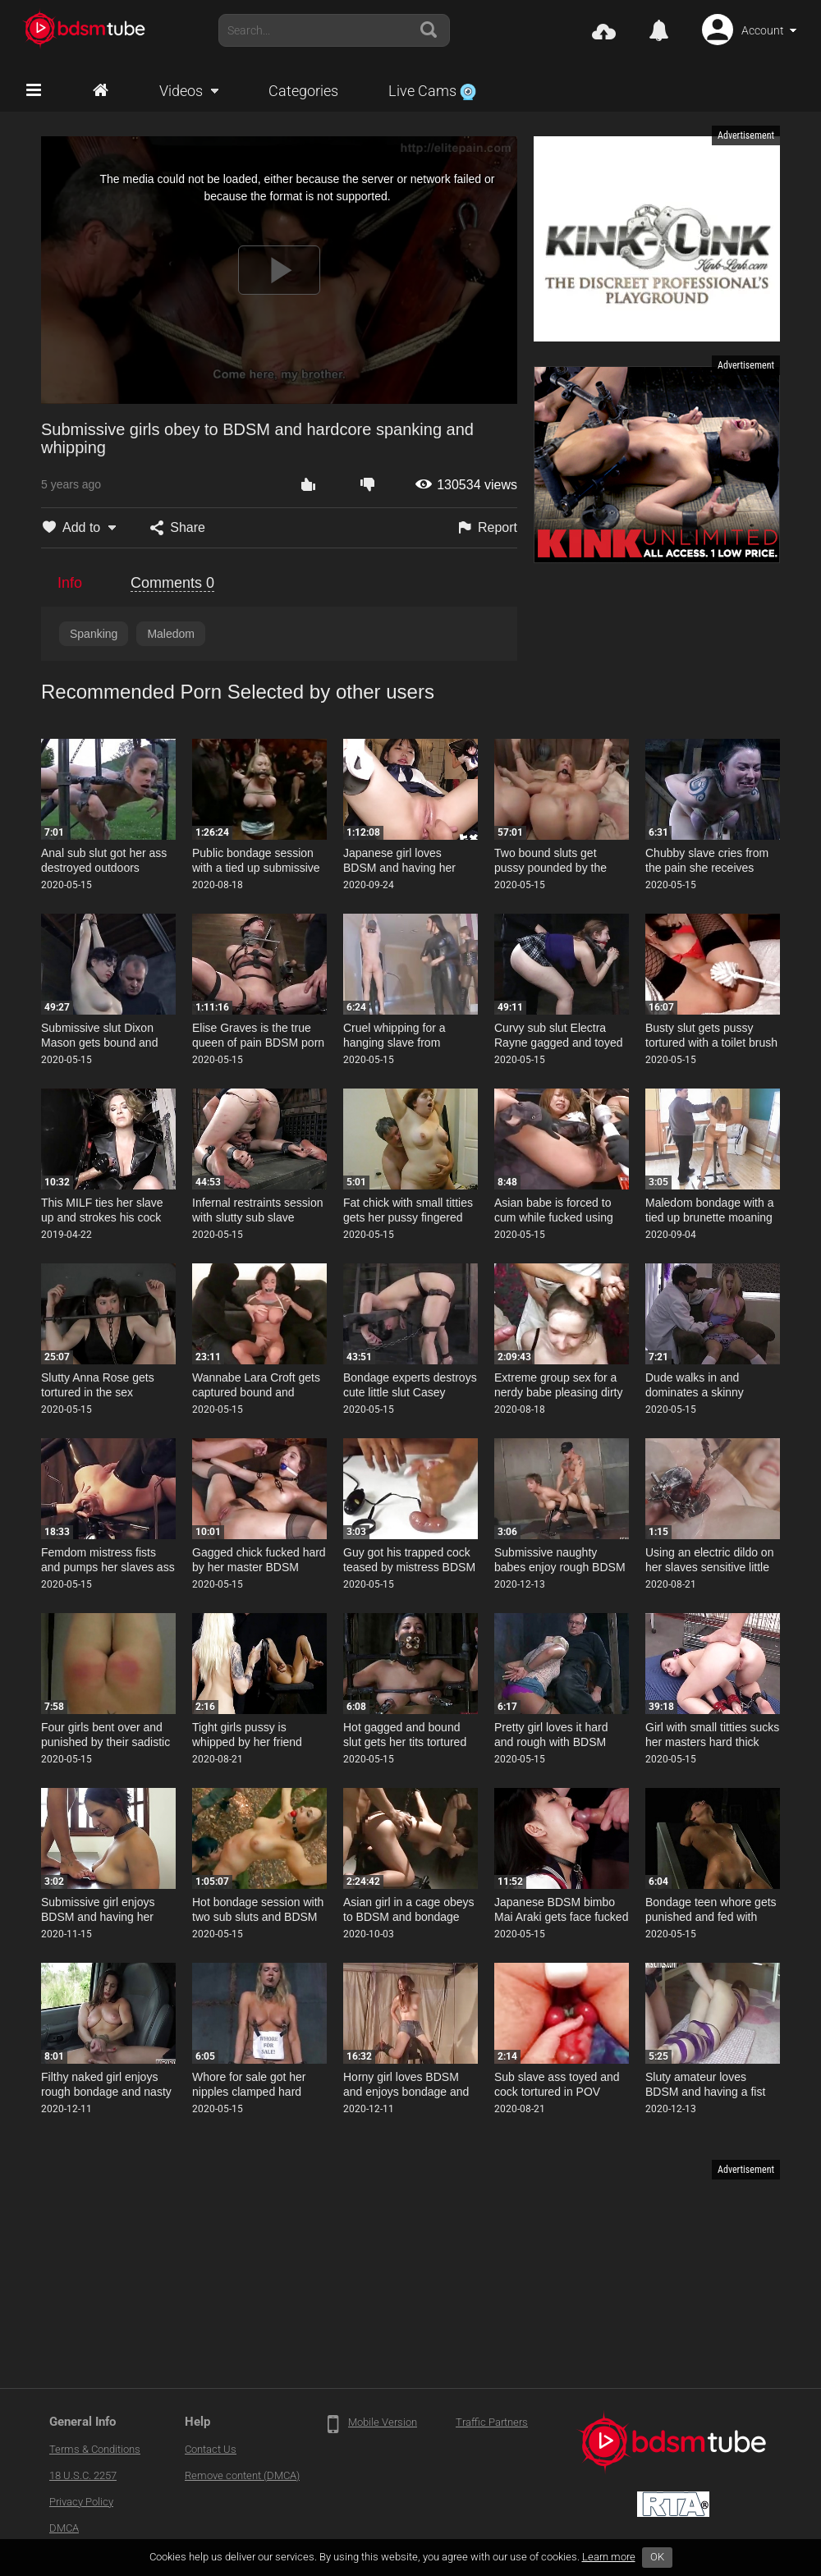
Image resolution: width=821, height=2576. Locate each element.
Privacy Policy (81, 2502)
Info (69, 583)
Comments (172, 583)
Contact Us (210, 2449)
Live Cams (432, 90)
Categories (303, 90)
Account (762, 30)
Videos (181, 90)
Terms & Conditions (94, 2449)
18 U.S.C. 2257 (83, 2475)
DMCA (64, 2528)
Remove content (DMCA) (242, 2475)
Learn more (608, 2557)
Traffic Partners (492, 2422)
